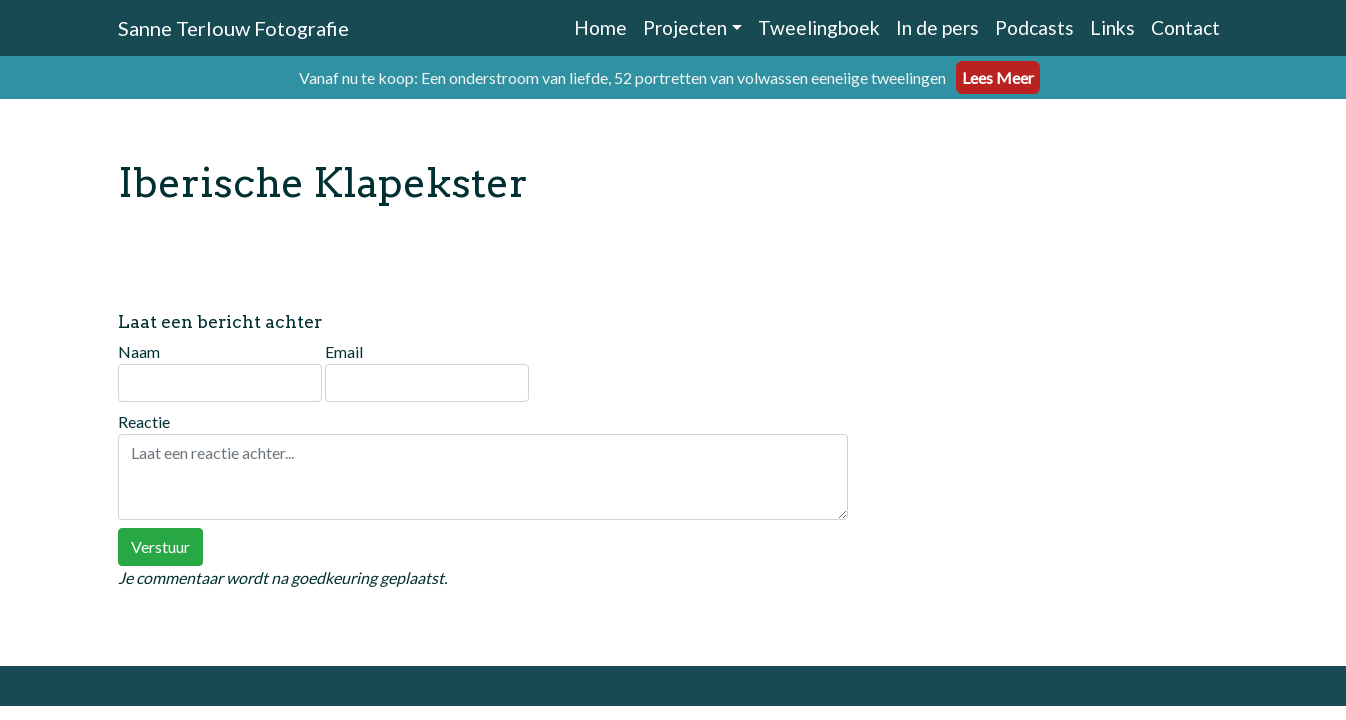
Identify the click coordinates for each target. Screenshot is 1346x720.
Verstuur (160, 546)
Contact (1185, 27)
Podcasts (1034, 27)
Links (1112, 27)
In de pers (937, 27)
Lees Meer (998, 77)
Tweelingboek (819, 27)
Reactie (483, 466)
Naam (220, 372)
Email (427, 372)
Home (600, 27)
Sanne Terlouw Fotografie (233, 28)
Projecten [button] (685, 27)
